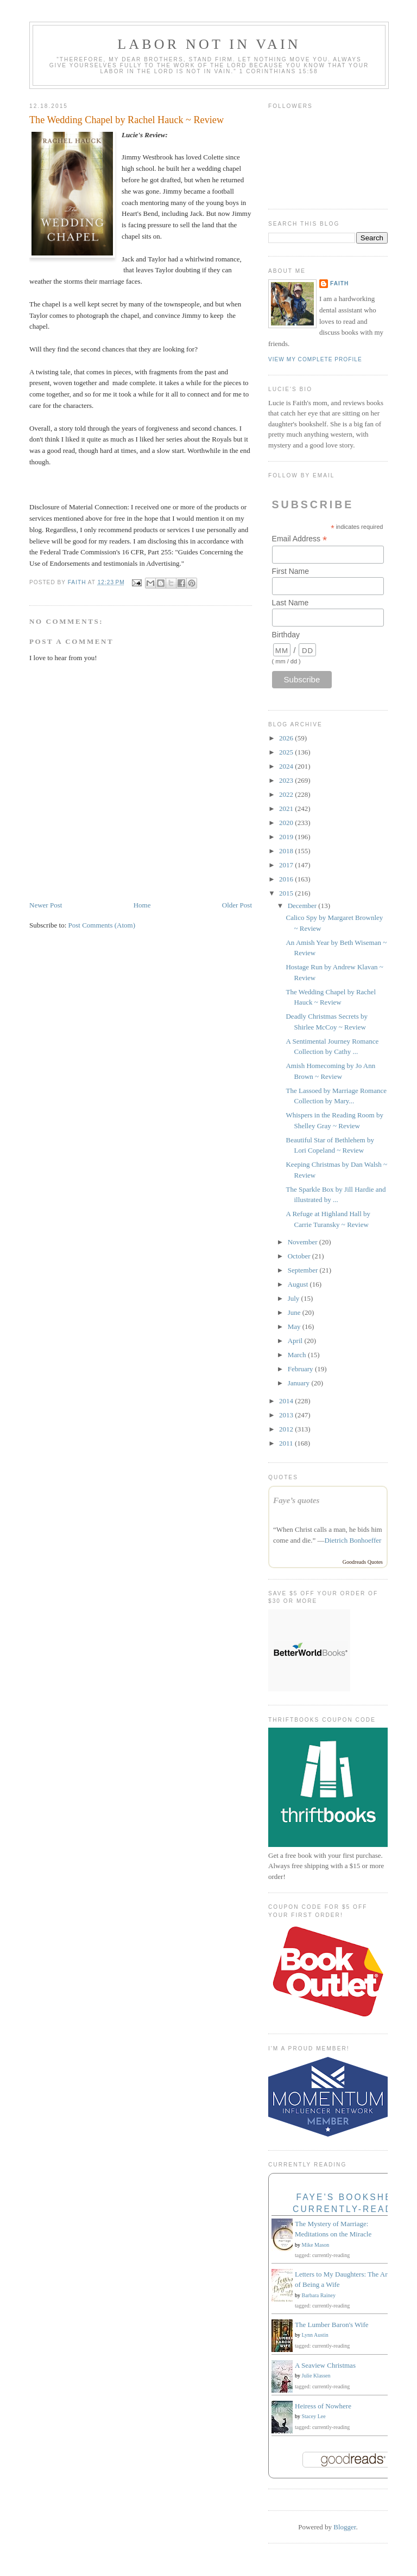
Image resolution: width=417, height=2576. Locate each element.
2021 (287, 808)
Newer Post (45, 905)
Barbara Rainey (319, 2295)
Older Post (237, 905)
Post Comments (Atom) (102, 925)
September (304, 1270)
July (294, 1298)
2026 (287, 738)
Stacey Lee (314, 2416)
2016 (287, 879)
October (300, 1256)
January (300, 1383)
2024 (287, 766)
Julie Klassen (316, 2376)
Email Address (299, 539)
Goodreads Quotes (363, 1562)
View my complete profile (315, 359)
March (298, 1355)
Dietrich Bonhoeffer (353, 1540)
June (295, 1312)
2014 (287, 1401)
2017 (287, 865)
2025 (287, 752)
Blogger (344, 2527)
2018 (287, 851)
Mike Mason (316, 2245)
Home (142, 905)
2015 (287, 893)
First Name (290, 571)
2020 (287, 823)
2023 (287, 780)
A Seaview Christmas (325, 2365)
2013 (287, 1415)
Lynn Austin (315, 2335)
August (299, 1284)
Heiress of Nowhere (323, 2406)
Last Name (290, 602)
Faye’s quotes (296, 1500)
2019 (287, 837)
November (303, 1242)
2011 (287, 1443)
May (295, 1326)
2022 (287, 794)
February (301, 1369)
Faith (339, 283)
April (296, 1341)
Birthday (286, 634)
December (303, 906)
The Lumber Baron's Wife (332, 2325)
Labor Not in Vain (209, 44)
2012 (287, 1429)
